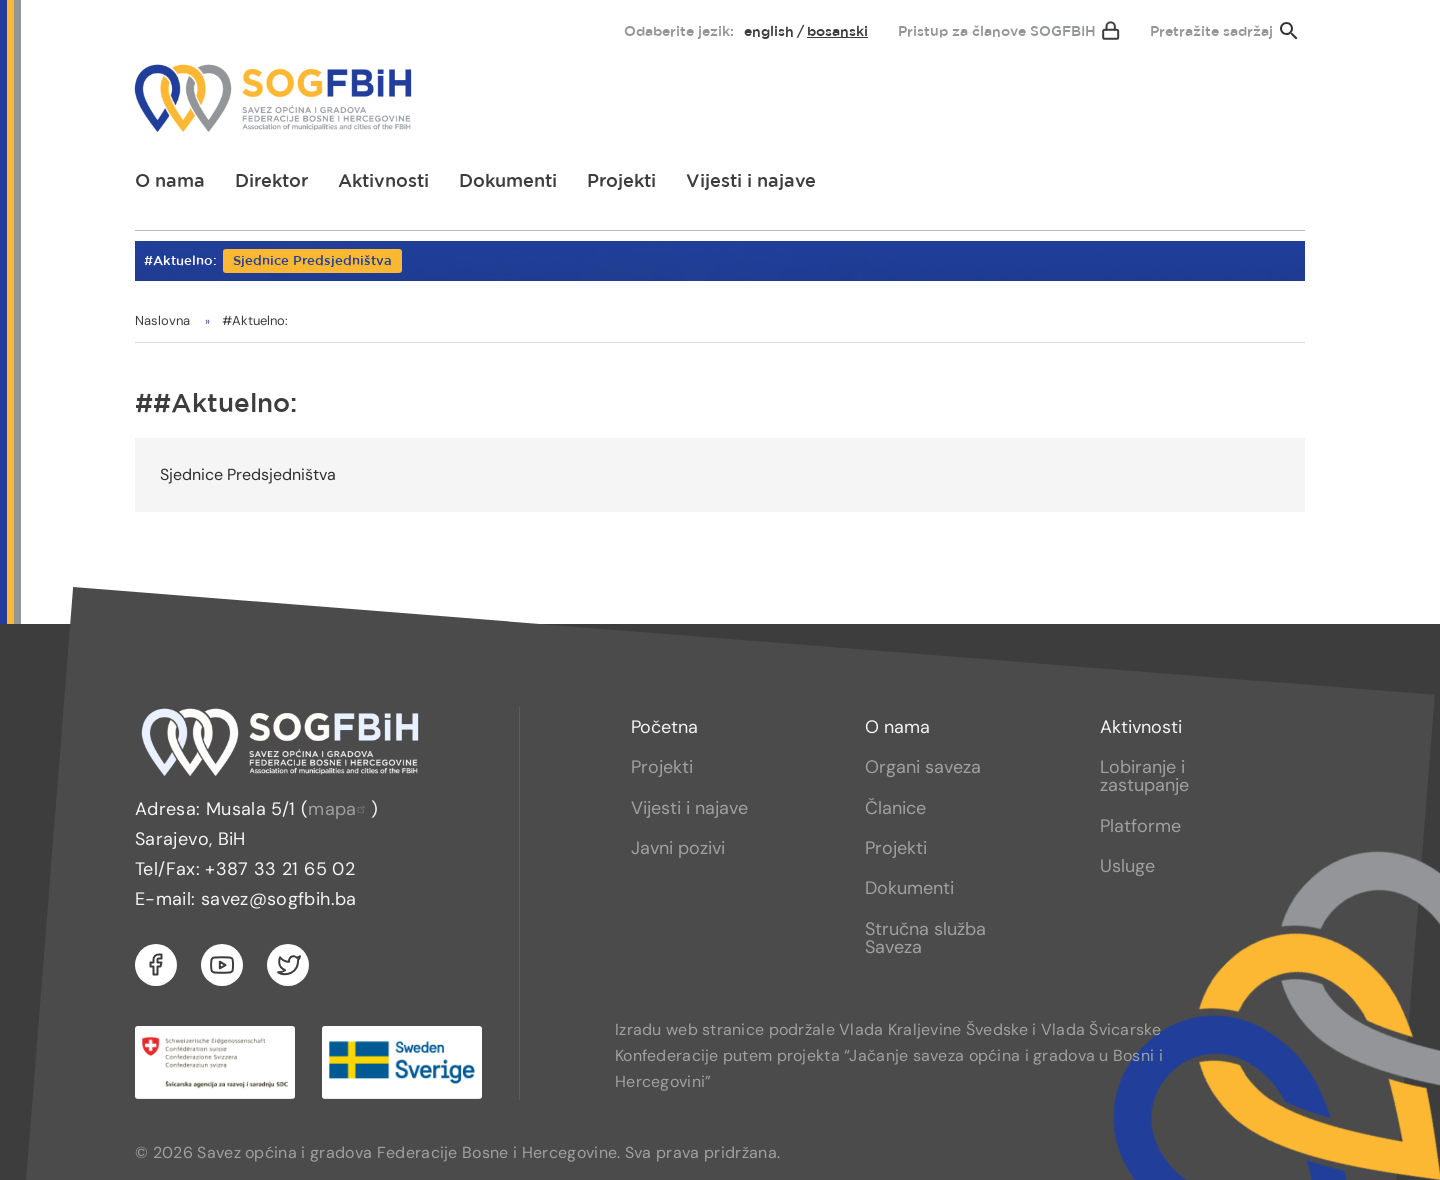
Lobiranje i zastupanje (1144, 776)
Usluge (1127, 866)
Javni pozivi (678, 848)
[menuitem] (167, 27)
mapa (339, 809)
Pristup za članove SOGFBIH (997, 32)
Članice (895, 808)
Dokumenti (508, 182)
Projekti (621, 182)
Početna (664, 727)
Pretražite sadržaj (1211, 32)
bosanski (837, 32)
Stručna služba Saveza (925, 938)
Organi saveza (923, 767)
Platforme (1140, 826)
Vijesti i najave (751, 182)
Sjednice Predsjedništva (312, 261)
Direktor (271, 182)
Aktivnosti (383, 182)
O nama (170, 182)
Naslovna (162, 320)
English (769, 32)
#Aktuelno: (255, 320)
